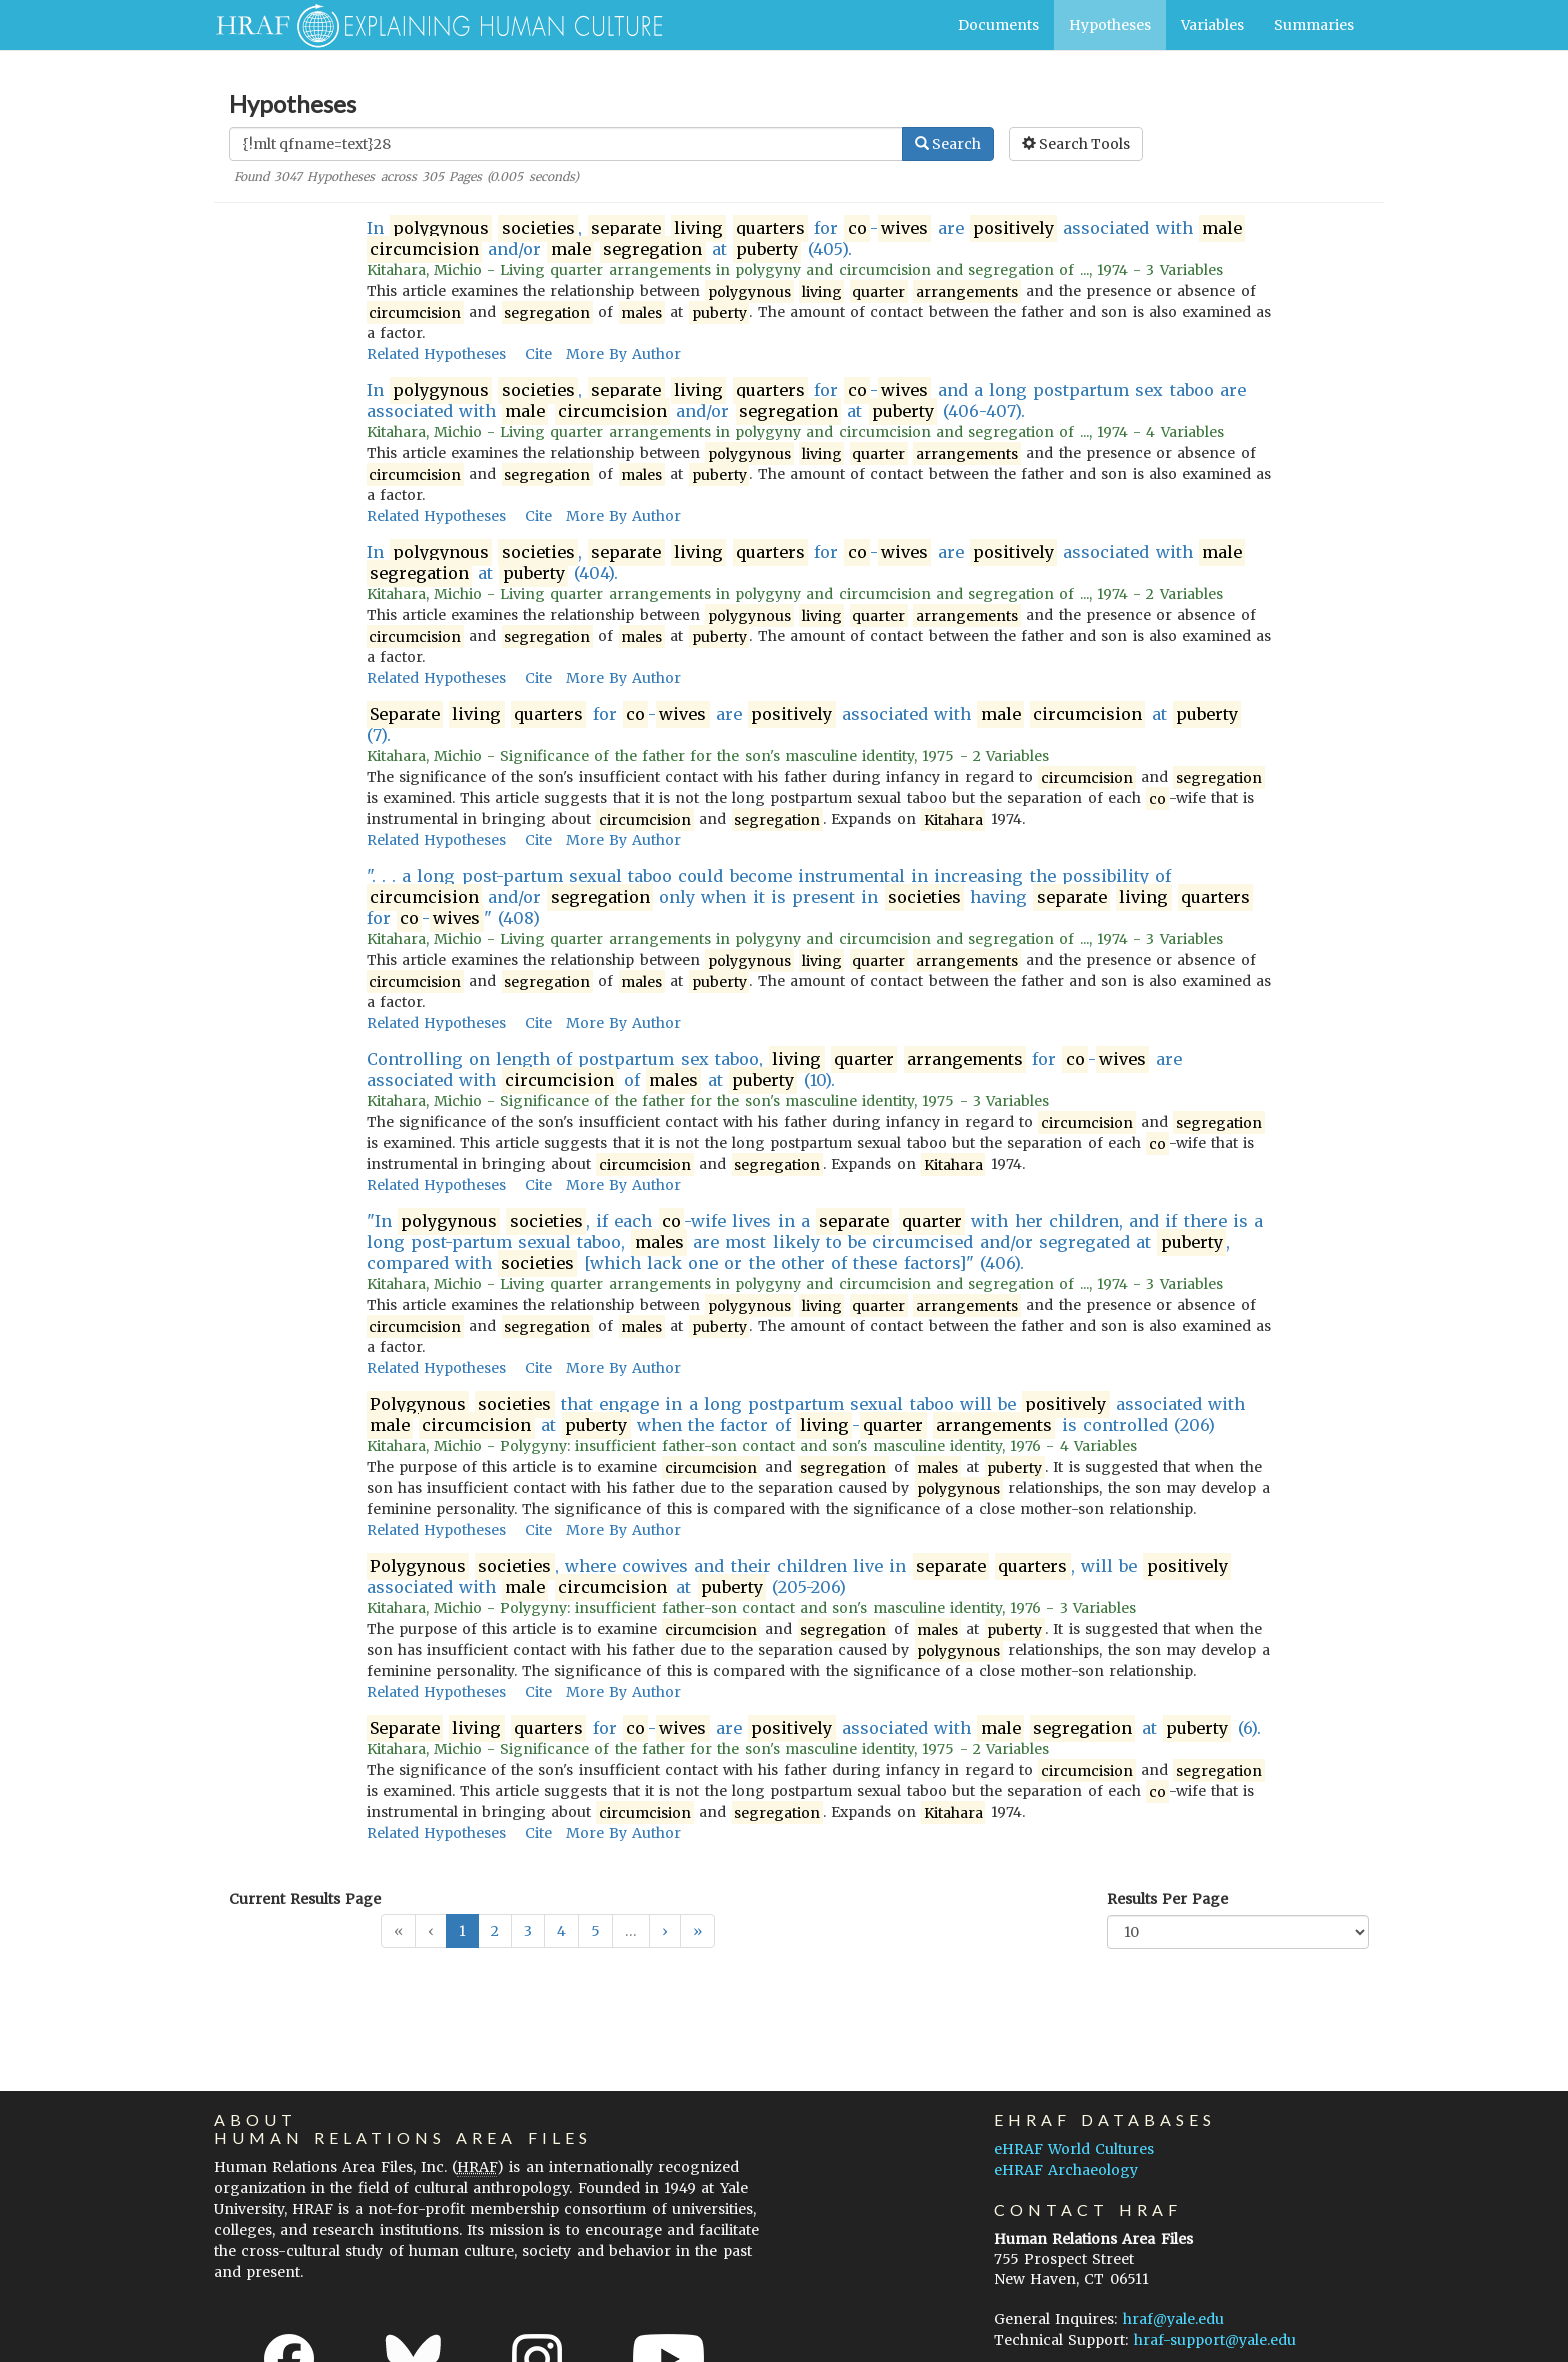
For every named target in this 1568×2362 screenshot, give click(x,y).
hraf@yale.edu (1173, 2319)
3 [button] (528, 1931)
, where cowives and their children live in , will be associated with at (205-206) (799, 1577)
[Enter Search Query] (566, 144)
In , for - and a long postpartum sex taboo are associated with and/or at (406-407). (806, 401)
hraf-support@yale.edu (1215, 2340)
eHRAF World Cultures (1074, 2149)
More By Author (623, 354)
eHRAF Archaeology (1066, 2170)
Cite (538, 354)
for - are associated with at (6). (814, 1728)
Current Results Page (305, 1899)
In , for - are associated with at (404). (806, 563)
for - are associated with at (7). (804, 724)
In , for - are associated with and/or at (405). (806, 239)
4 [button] (561, 1931)
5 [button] (595, 1931)
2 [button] (495, 1931)
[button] (665, 1931)
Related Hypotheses (436, 354)
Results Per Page (1167, 1899)
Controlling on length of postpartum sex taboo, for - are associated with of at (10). (774, 1070)
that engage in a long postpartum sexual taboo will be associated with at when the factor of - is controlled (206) (806, 1415)
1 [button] (462, 1931)
